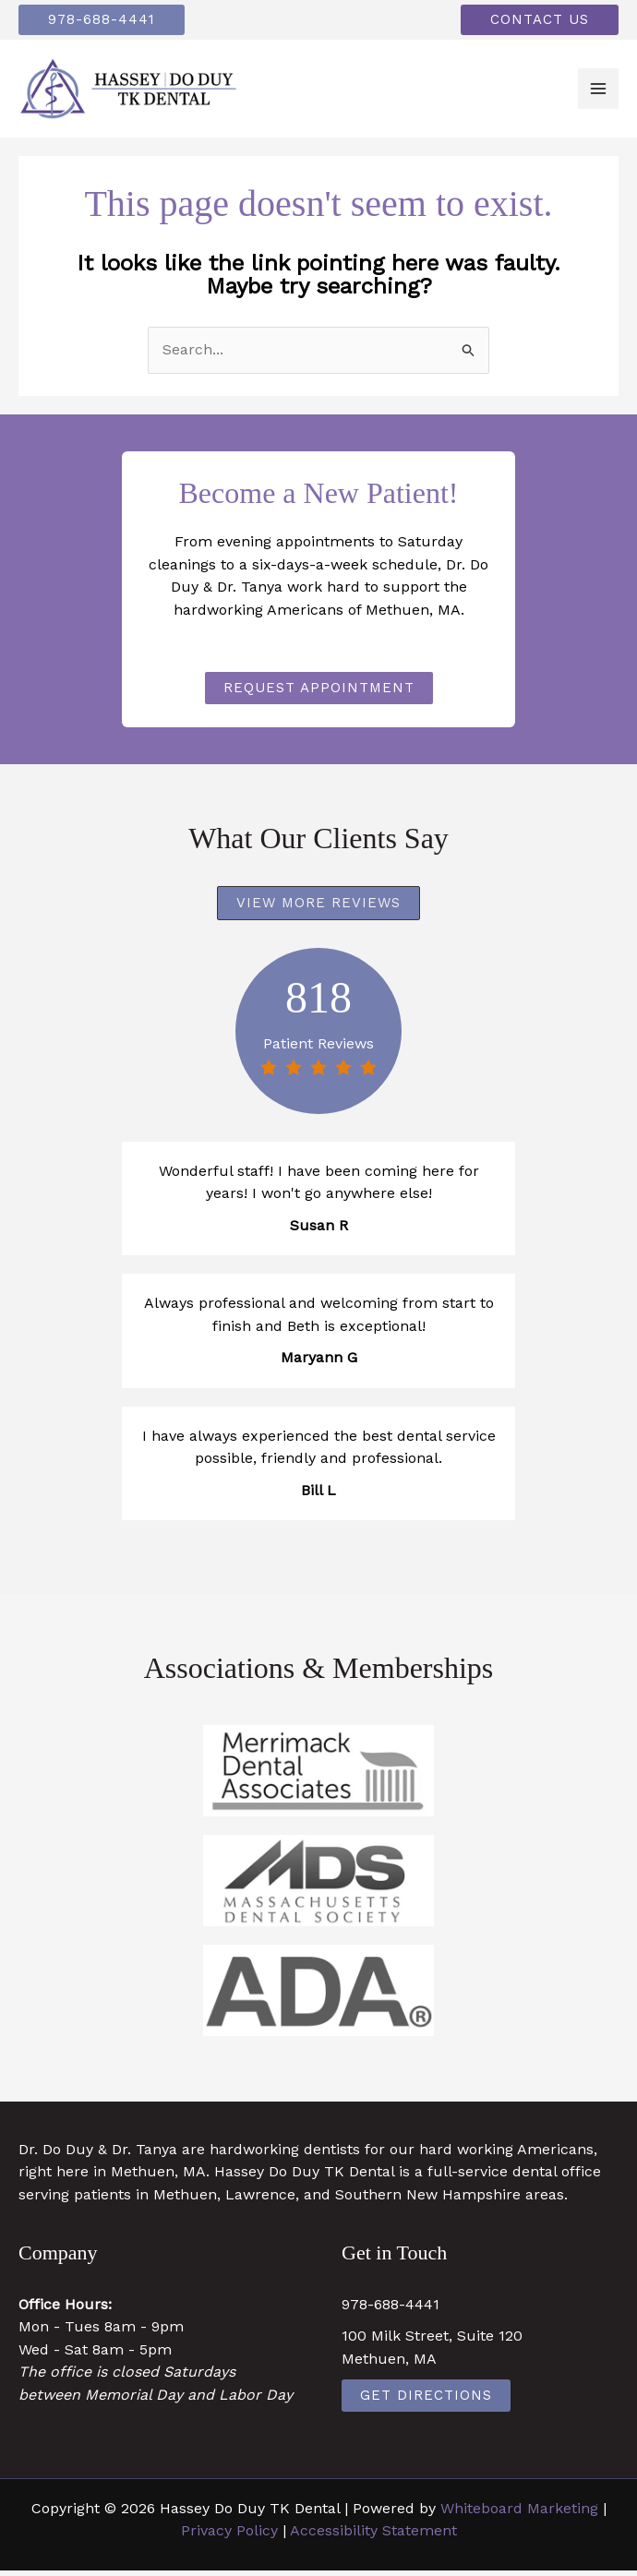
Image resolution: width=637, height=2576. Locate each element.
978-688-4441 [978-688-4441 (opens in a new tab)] (390, 2309)
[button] (108, 21)
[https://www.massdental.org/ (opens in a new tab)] (318, 1886)
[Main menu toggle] (598, 92)
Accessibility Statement (373, 2536)
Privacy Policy (229, 2536)
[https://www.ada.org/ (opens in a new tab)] (318, 1996)
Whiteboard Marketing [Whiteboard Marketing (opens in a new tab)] (519, 2513)
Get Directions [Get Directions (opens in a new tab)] (426, 2400)
